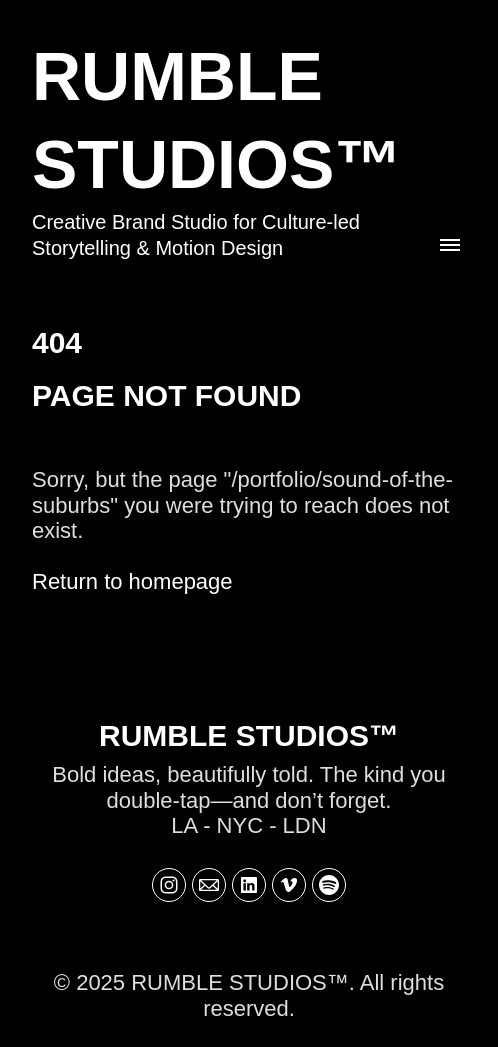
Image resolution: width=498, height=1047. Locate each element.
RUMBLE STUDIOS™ (249, 735)
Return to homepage (132, 581)
